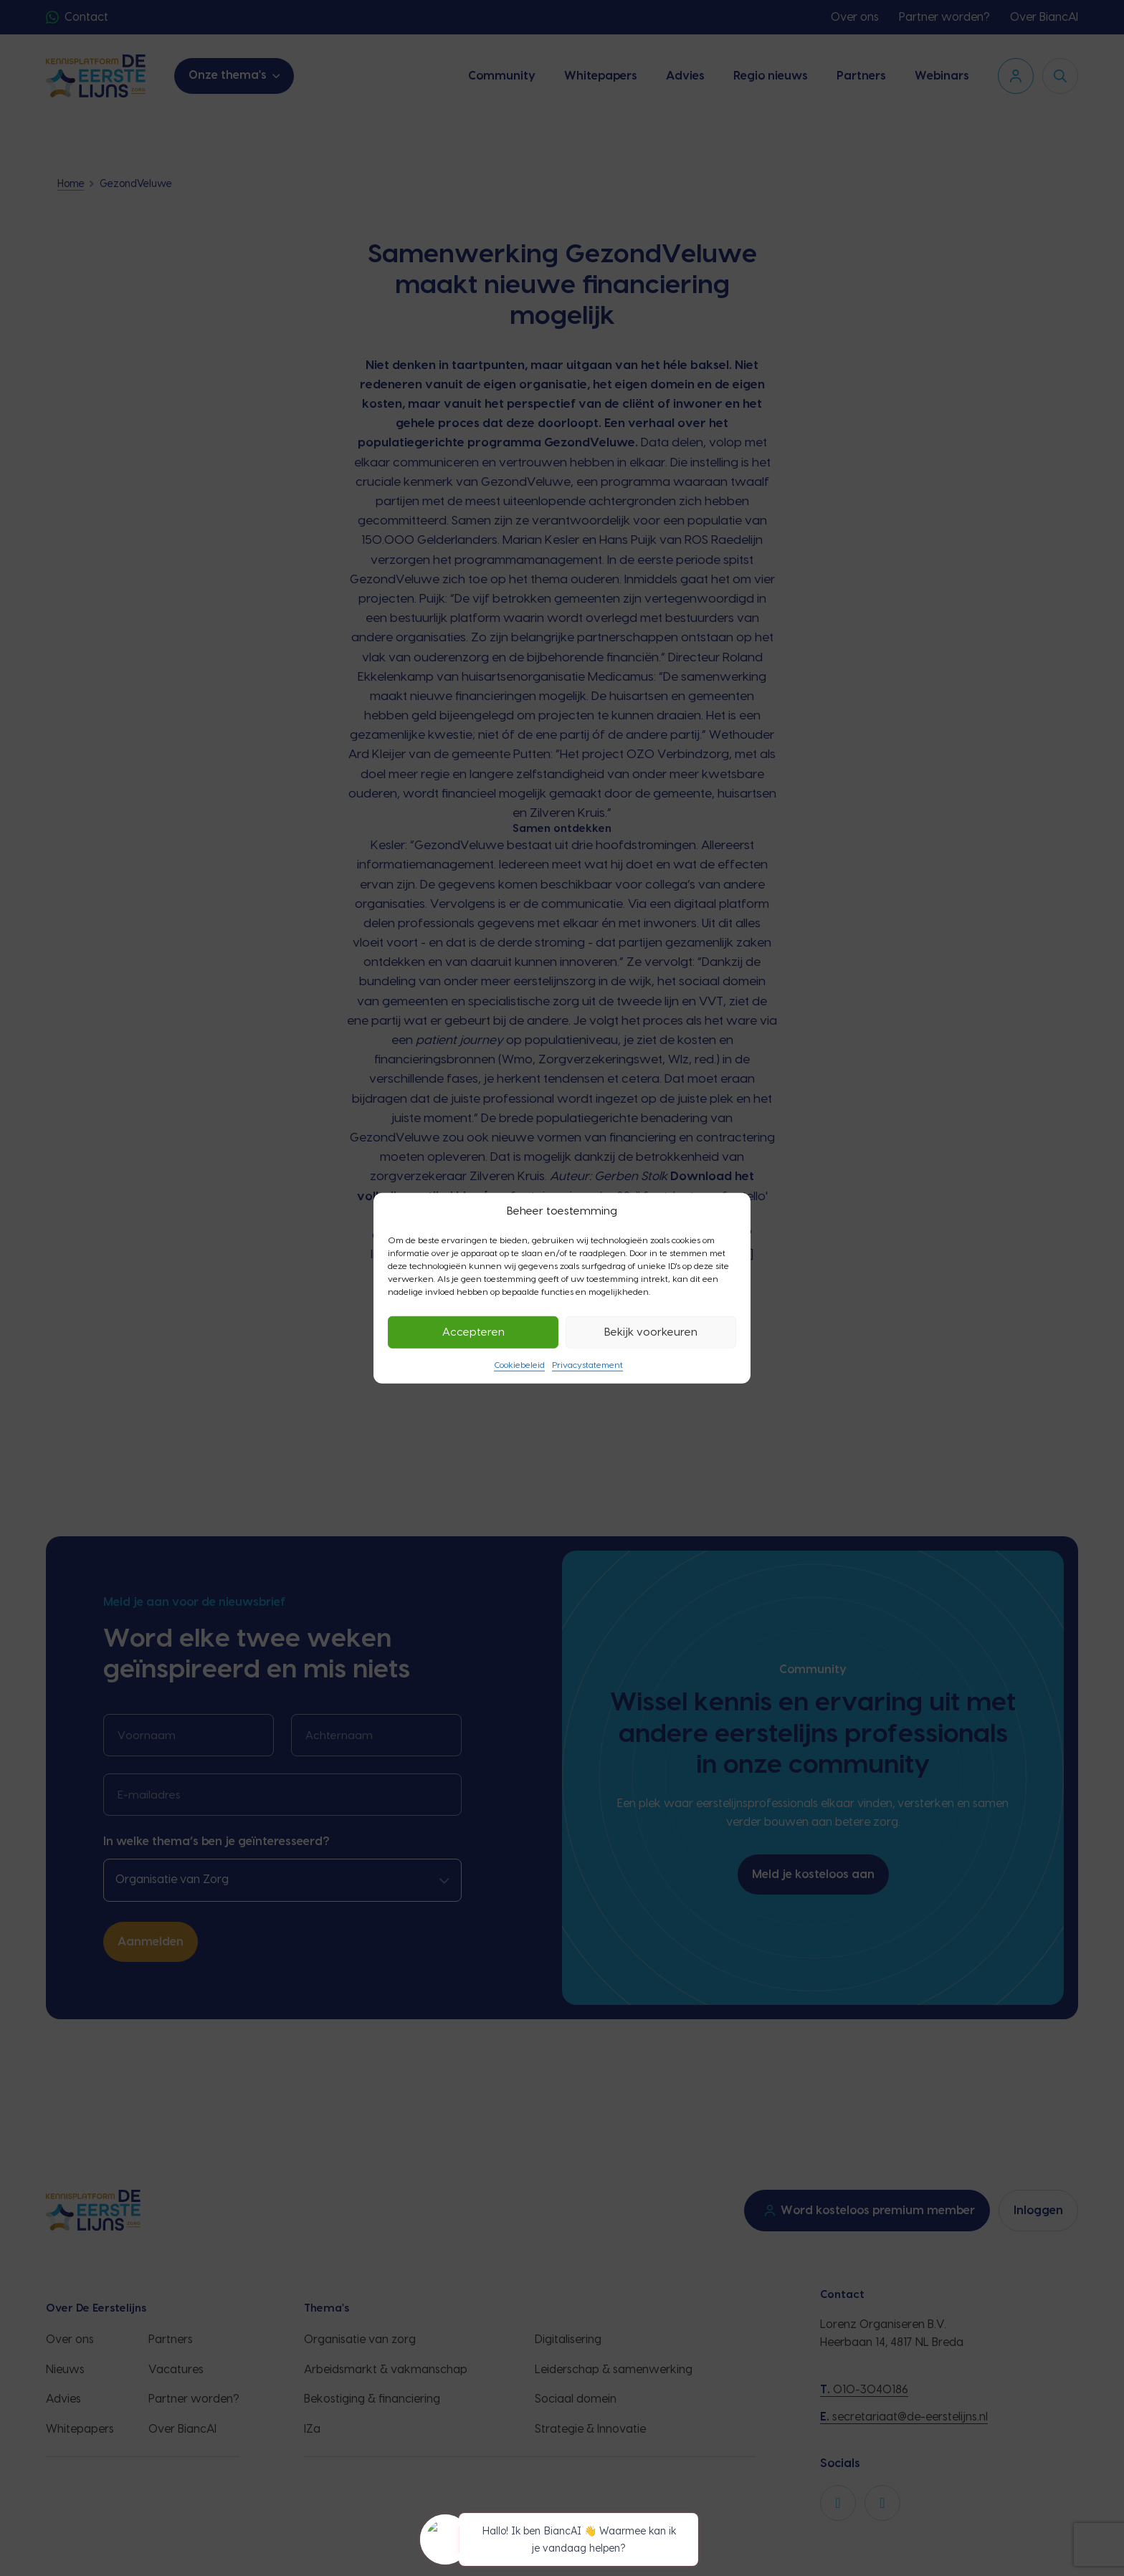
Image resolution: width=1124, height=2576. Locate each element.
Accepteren (473, 1331)
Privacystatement (587, 1365)
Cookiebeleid (519, 1365)
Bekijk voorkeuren (650, 1331)
